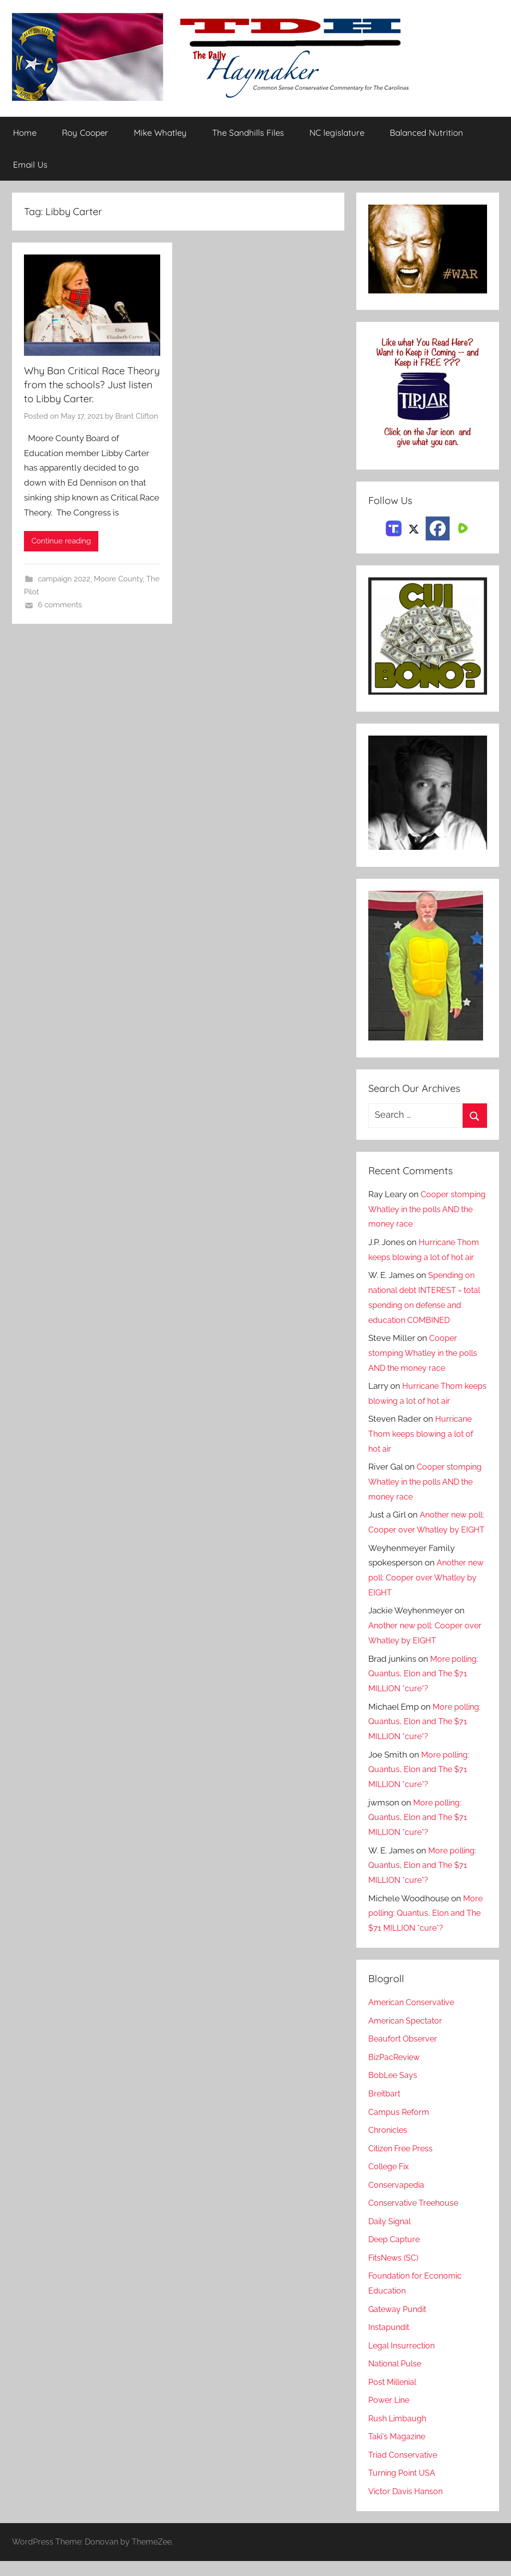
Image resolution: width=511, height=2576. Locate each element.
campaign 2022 (64, 579)
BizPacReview (395, 2072)
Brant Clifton (136, 416)
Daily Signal (391, 2236)
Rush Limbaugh (399, 2433)
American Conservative (413, 2017)
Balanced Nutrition (426, 133)
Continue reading (61, 541)
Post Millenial (394, 2397)
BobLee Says (393, 2090)
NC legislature (336, 133)
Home (24, 133)
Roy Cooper (85, 133)
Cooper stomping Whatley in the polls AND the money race (427, 1209)
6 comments (60, 605)
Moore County (118, 579)
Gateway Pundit (399, 2324)
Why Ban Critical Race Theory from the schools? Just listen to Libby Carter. (92, 385)
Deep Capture (395, 2254)
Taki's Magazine (398, 2451)
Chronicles (389, 2145)
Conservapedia (397, 2200)
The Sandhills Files (248, 133)
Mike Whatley (160, 133)
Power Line (390, 2415)
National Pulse (396, 2378)
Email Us (30, 164)
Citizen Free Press (403, 2163)
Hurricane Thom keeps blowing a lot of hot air (424, 1434)
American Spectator (407, 2036)
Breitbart (385, 2108)
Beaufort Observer (404, 2054)
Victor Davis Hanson (407, 2506)
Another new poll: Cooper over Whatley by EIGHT (425, 1530)
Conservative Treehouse (415, 2218)
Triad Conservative (404, 2470)
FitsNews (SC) (395, 2273)
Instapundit (390, 2342)
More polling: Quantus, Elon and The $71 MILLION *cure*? (425, 1689)
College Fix (390, 2181)
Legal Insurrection (403, 2360)
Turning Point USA (404, 2488)
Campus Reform (400, 2127)
